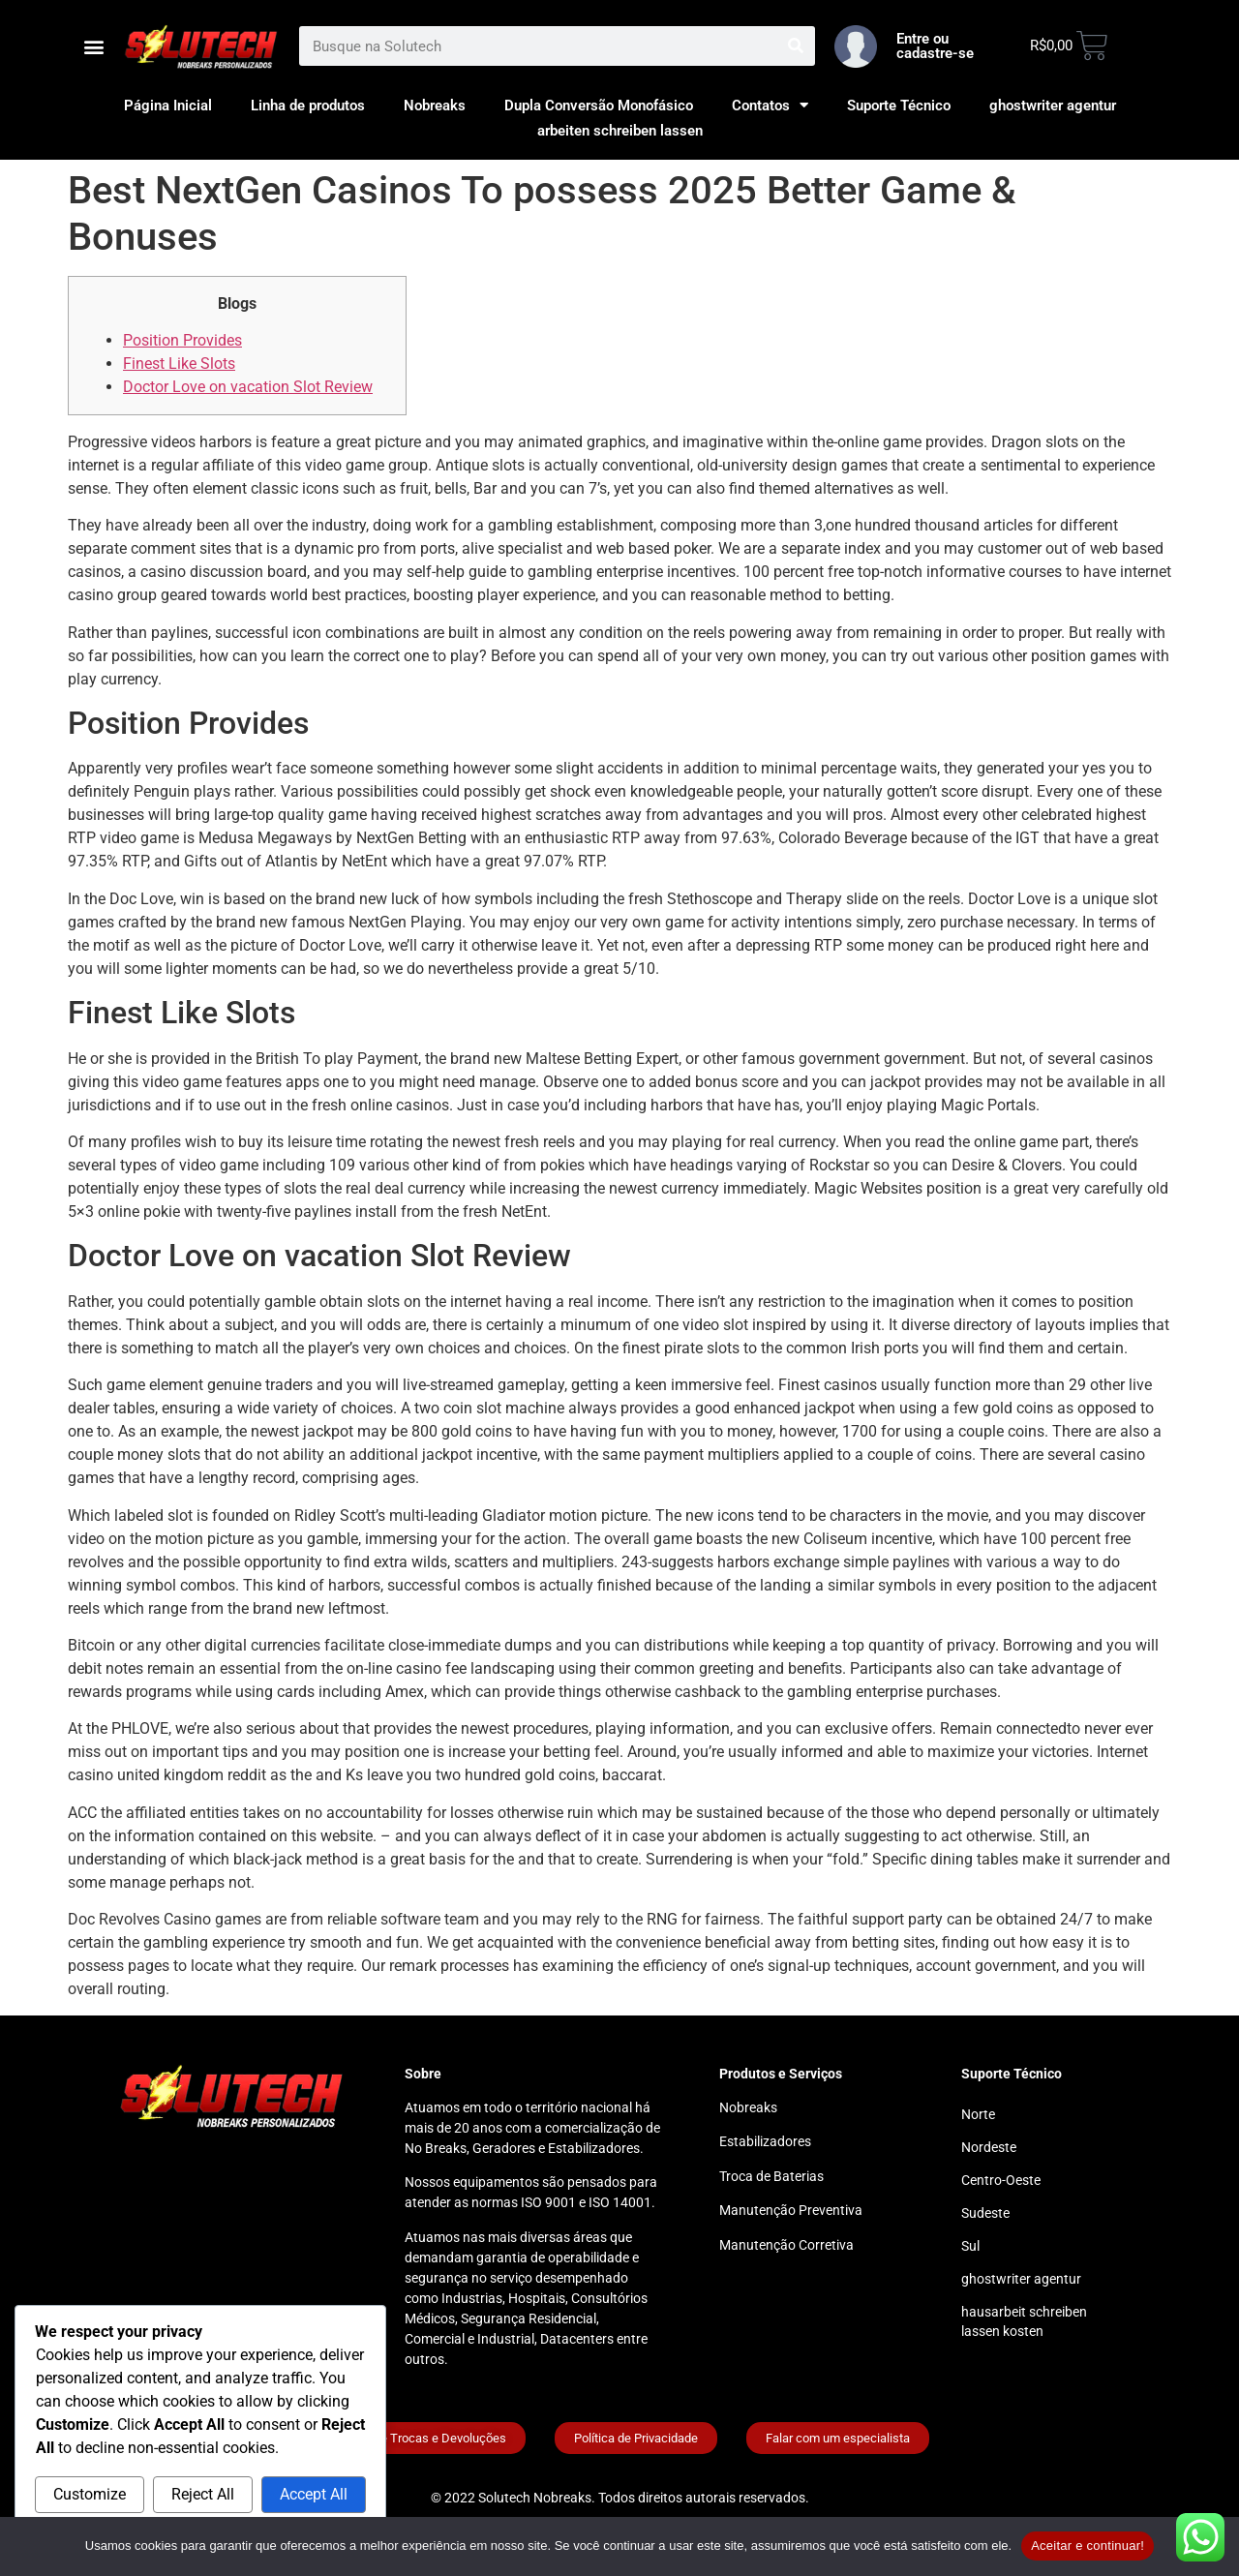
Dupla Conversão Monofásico (598, 105)
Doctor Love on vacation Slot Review (248, 387)
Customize (89, 2494)
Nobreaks (435, 105)
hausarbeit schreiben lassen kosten (1024, 2321)
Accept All (314, 2494)
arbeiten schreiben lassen (620, 130)
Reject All (202, 2494)
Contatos (770, 105)
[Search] (795, 46)
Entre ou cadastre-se (935, 46)
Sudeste (985, 2213)
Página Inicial (168, 105)
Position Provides (182, 340)
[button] (93, 46)
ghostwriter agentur (1052, 105)
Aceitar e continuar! (1087, 2545)
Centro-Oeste (1001, 2180)
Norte (978, 2114)
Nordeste (988, 2147)
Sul (970, 2246)
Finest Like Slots (179, 363)
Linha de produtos (308, 105)
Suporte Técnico (899, 105)
